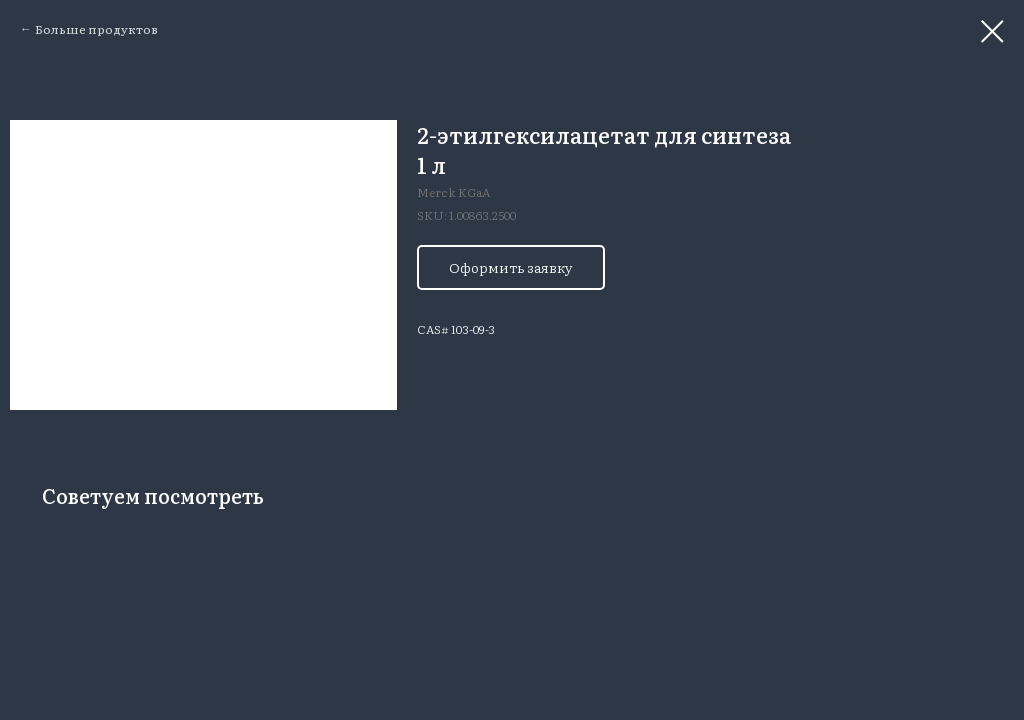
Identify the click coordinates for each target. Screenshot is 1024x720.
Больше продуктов (96, 29)
